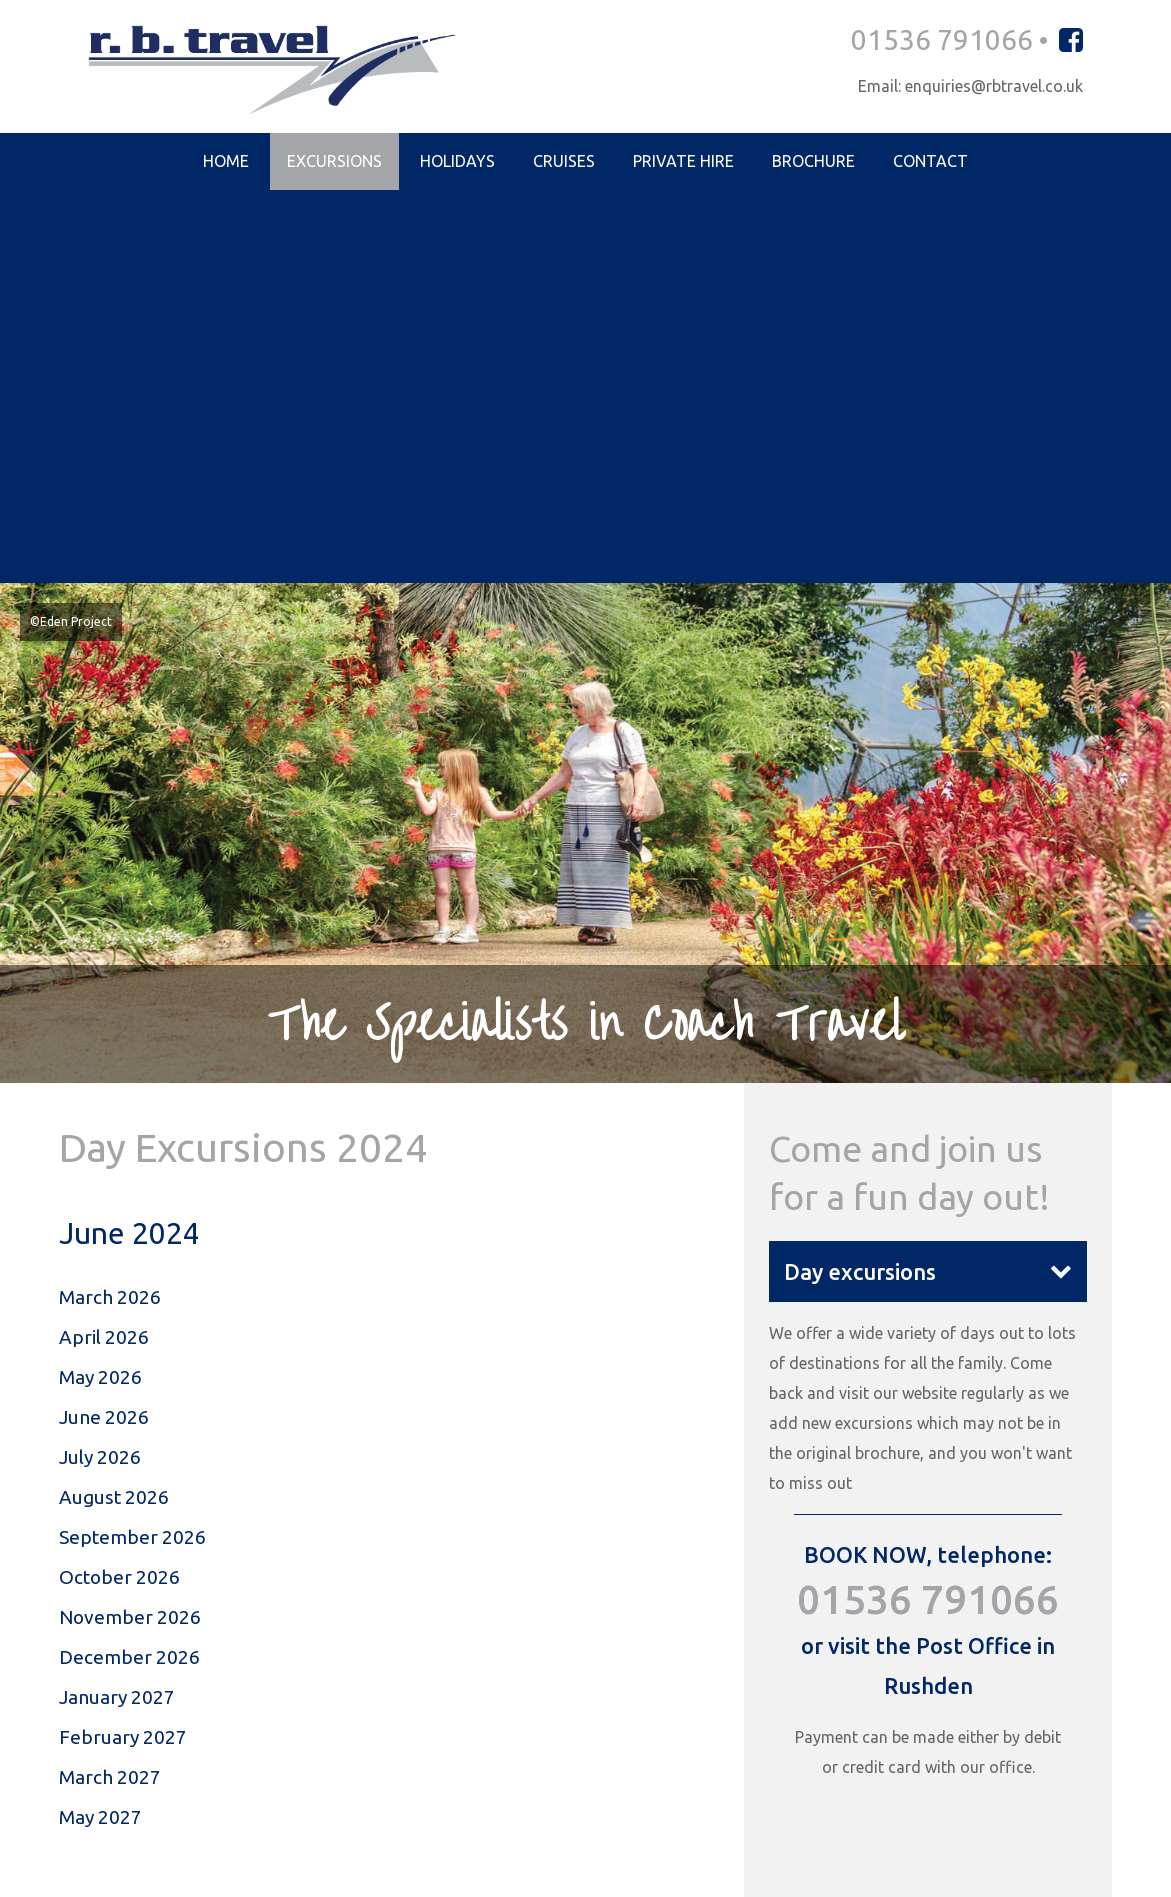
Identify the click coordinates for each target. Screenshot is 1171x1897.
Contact (930, 163)
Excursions (334, 163)
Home (226, 163)
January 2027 (117, 1318)
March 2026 (110, 908)
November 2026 (130, 1236)
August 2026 (114, 1113)
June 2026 (104, 1031)
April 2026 (104, 949)
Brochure (813, 163)
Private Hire (683, 163)
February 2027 (123, 1359)
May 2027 (100, 1441)
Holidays (457, 163)
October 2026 (119, 1195)
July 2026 (100, 1072)
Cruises (564, 163)
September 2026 (132, 1154)
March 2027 (110, 1400)
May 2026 (100, 990)
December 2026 (129, 1277)
